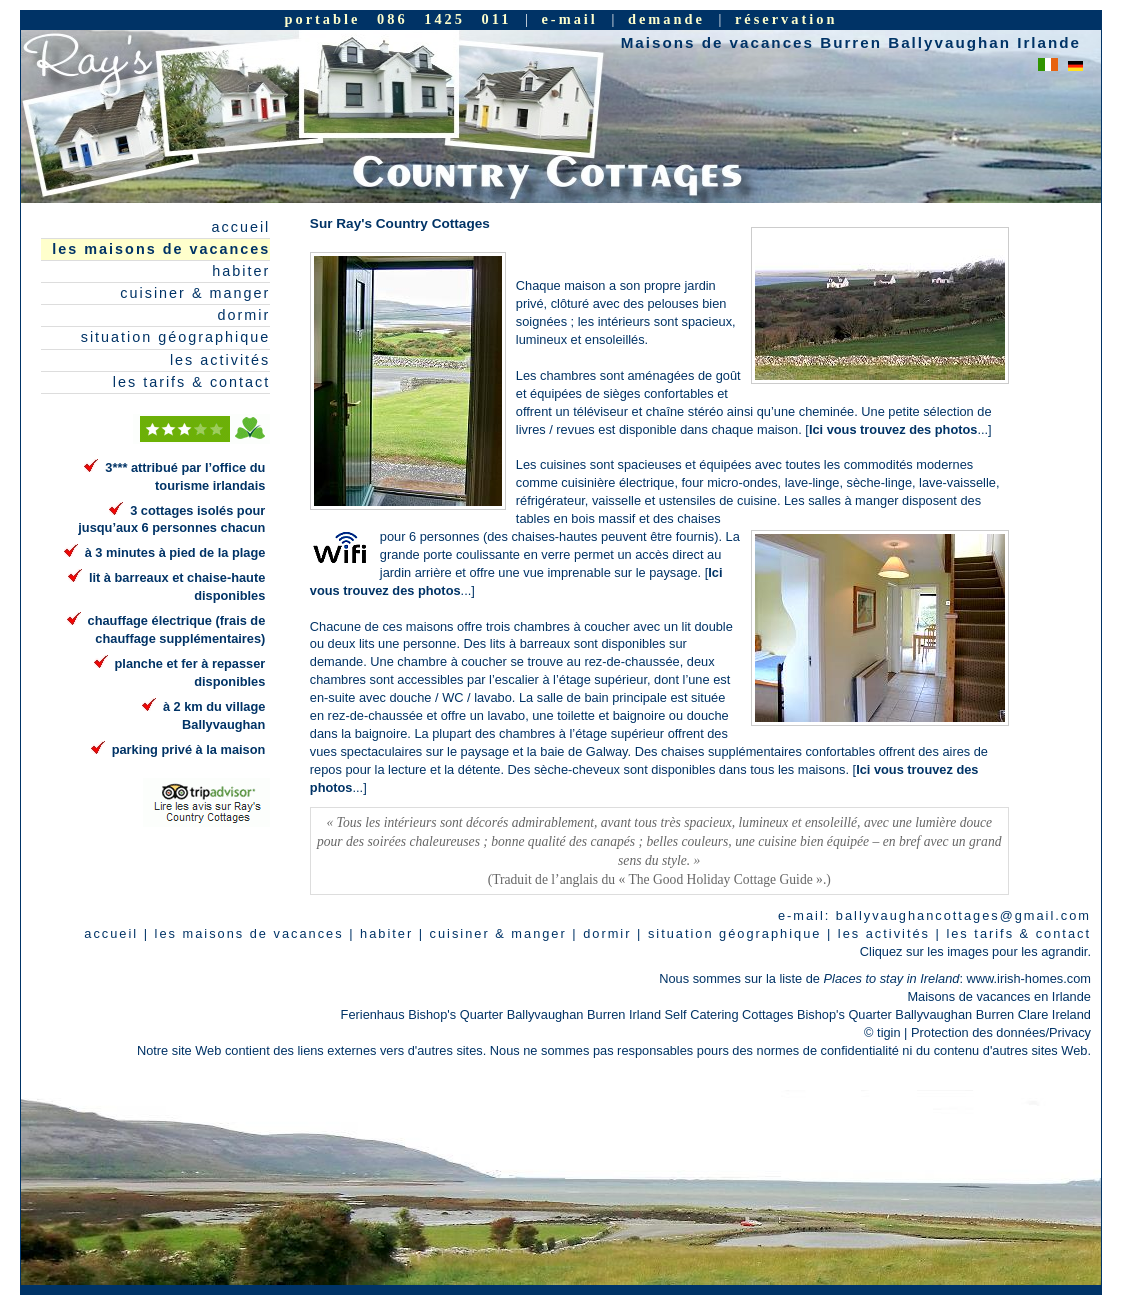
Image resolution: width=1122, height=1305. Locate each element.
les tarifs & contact (192, 382)
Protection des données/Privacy (1001, 1032)
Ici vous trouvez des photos (893, 429)
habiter (241, 271)
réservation (786, 19)
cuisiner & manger (195, 293)
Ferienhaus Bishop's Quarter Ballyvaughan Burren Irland (501, 1014)
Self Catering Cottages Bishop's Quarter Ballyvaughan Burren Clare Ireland (878, 1014)
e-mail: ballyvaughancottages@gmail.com (934, 915)
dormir (244, 315)
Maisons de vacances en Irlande (999, 996)
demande (666, 19)
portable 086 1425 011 (397, 19)
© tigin (882, 1032)
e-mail (569, 19)
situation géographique (176, 337)
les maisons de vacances (161, 249)
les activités (220, 360)
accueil (241, 227)
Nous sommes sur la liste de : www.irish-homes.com (875, 978)
